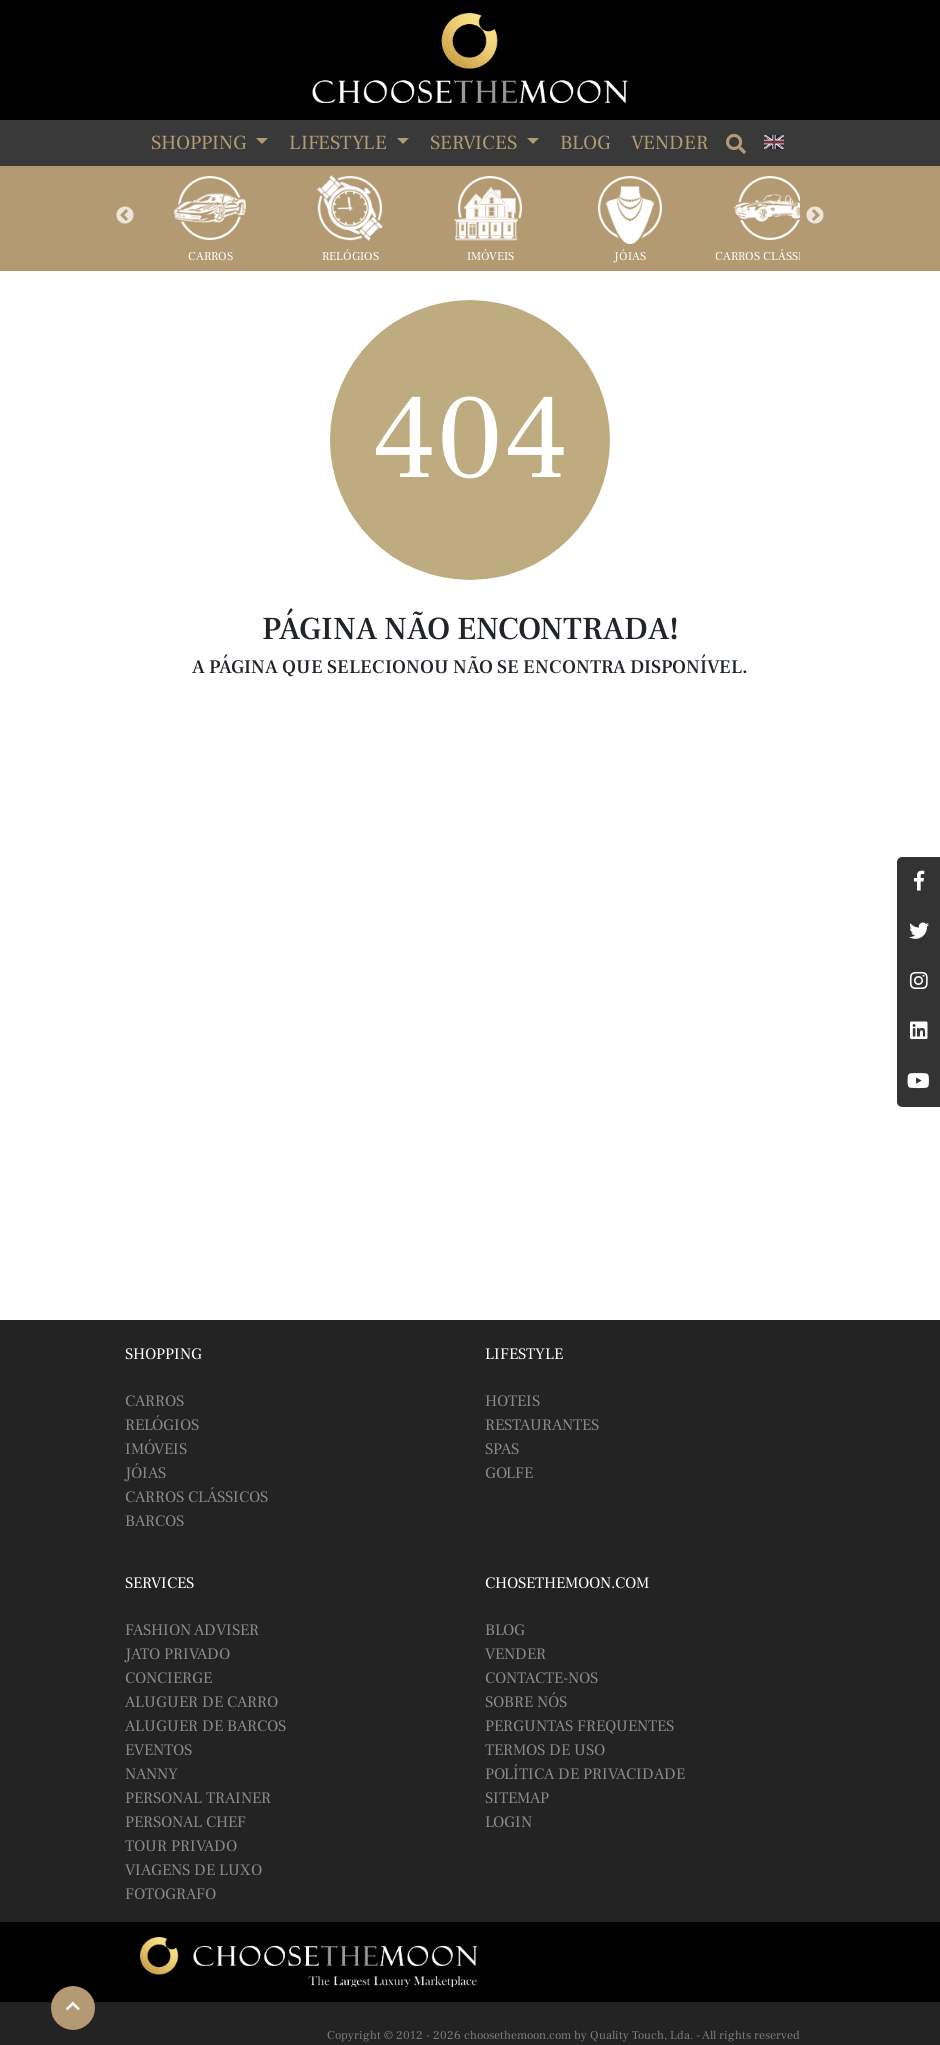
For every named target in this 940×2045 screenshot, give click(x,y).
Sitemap (517, 1798)
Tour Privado (181, 1846)
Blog (585, 143)
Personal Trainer (198, 1798)
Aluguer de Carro (201, 1702)
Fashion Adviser (192, 1630)
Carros (210, 256)
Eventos (158, 1750)
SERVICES (476, 143)
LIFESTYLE (340, 143)
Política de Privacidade (585, 1774)
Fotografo (170, 1894)
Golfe (509, 1473)
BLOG (505, 1630)
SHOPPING (201, 143)
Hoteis (512, 1401)
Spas (502, 1449)
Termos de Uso (545, 1750)
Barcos (154, 1521)
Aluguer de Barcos (205, 1726)
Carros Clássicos (770, 256)
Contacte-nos (541, 1678)
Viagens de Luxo (193, 1870)
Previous (125, 216)
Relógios (350, 256)
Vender (669, 143)
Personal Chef (185, 1822)
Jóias (630, 256)
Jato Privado (177, 1654)
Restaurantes (542, 1425)
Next (815, 216)
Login (508, 1822)
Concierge (168, 1678)
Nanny (151, 1774)
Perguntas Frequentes (579, 1726)
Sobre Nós (526, 1702)
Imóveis (490, 256)
